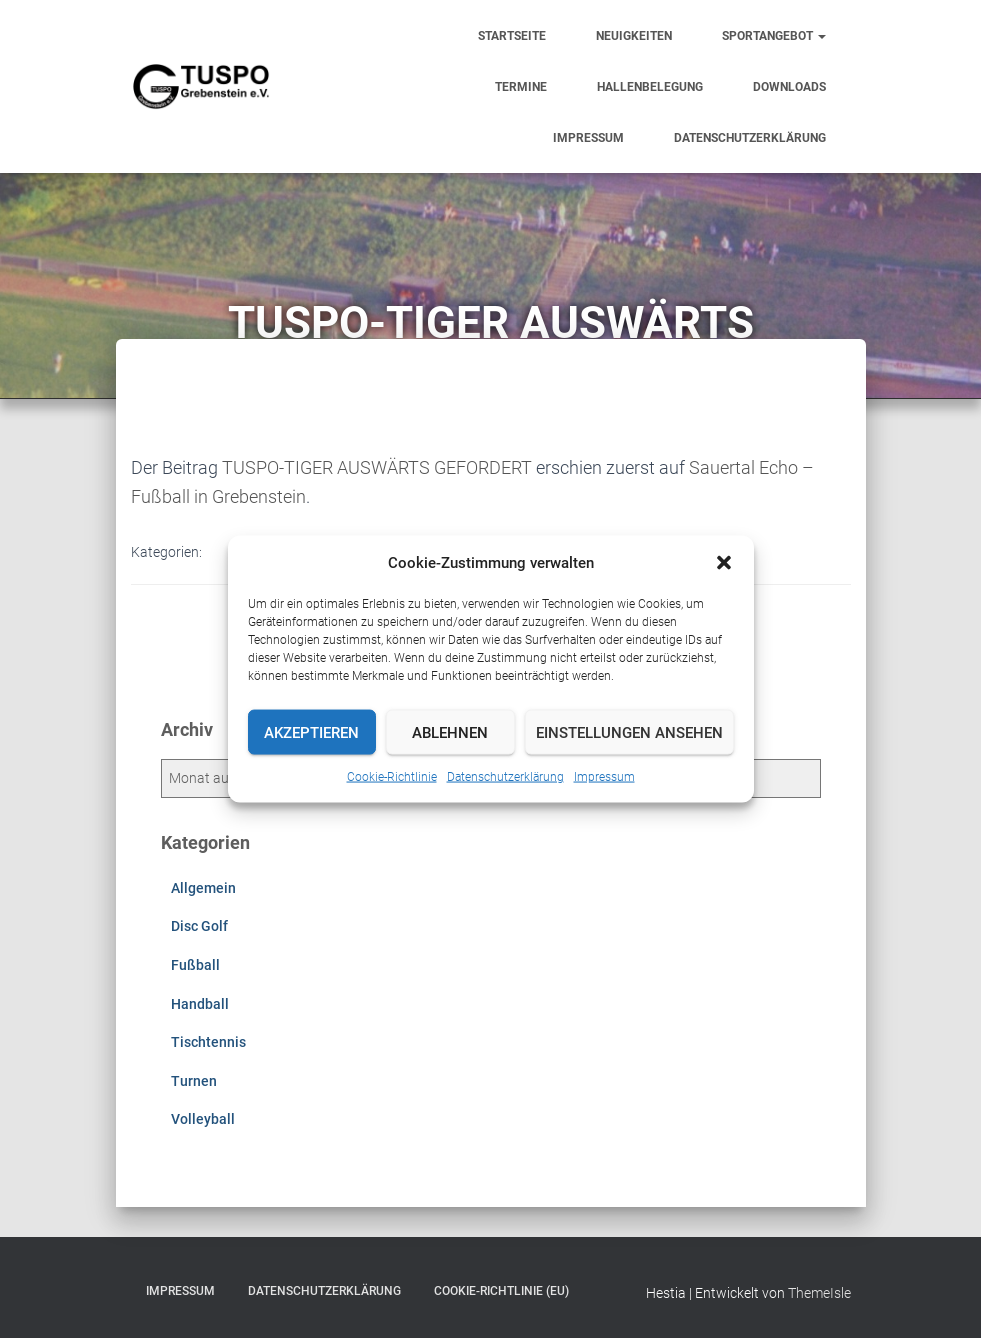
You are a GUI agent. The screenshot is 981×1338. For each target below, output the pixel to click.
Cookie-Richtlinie (392, 777)
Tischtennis (208, 1042)
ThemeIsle (819, 1293)
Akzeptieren (311, 732)
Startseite (512, 36)
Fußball (195, 965)
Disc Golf (199, 926)
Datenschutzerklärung (505, 777)
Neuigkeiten (634, 36)
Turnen (194, 1081)
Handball (200, 1004)
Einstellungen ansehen (629, 732)
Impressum (604, 777)
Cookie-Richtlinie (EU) (501, 1291)
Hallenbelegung (650, 87)
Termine (521, 87)
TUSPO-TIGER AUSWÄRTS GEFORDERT (377, 467)
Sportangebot (774, 36)
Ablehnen (450, 732)
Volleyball (203, 1119)
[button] (724, 563)
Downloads (789, 87)
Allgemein (203, 888)
